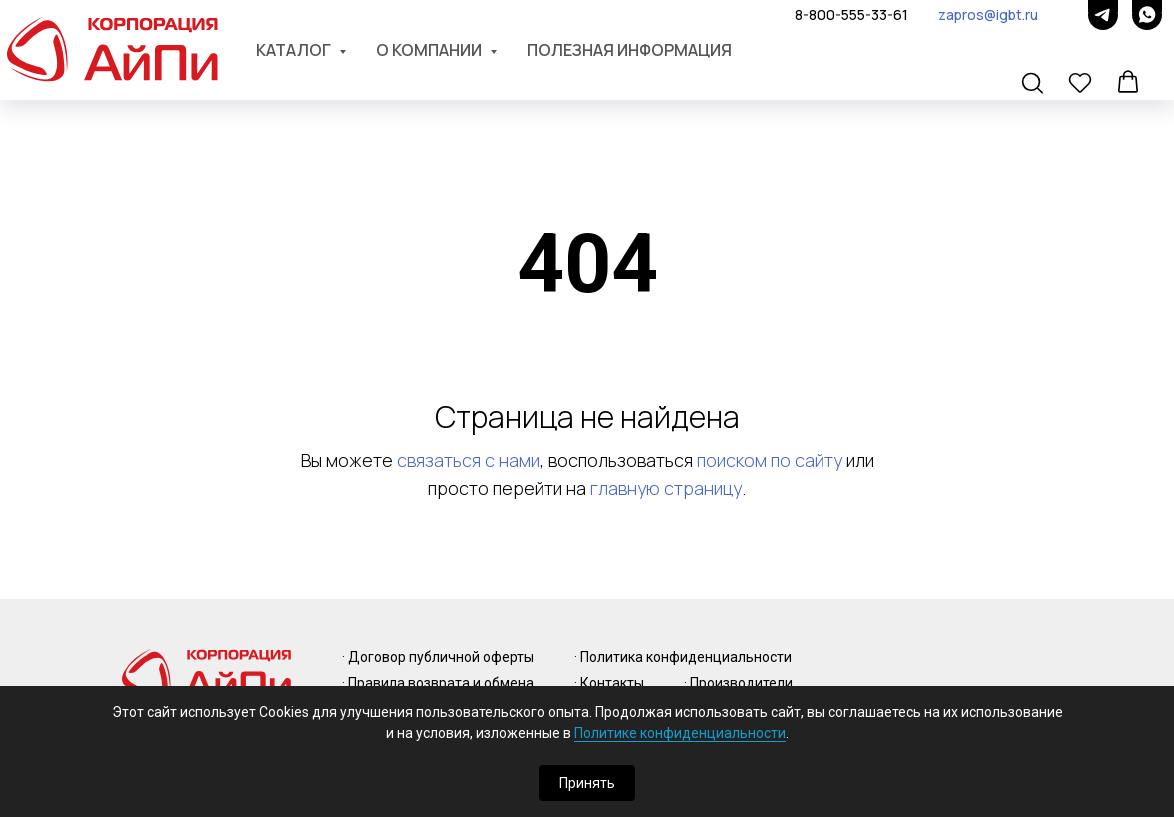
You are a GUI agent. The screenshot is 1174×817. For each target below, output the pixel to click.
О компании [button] (430, 50)
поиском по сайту (769, 460)
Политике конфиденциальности (680, 733)
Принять (587, 783)
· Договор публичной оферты (438, 657)
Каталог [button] (295, 50)
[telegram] (1103, 15)
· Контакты (609, 683)
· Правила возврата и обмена (438, 683)
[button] (1034, 84)
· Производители (738, 683)
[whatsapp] (1147, 15)
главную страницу (666, 488)
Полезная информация (629, 50)
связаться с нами (468, 460)
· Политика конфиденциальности (683, 657)
